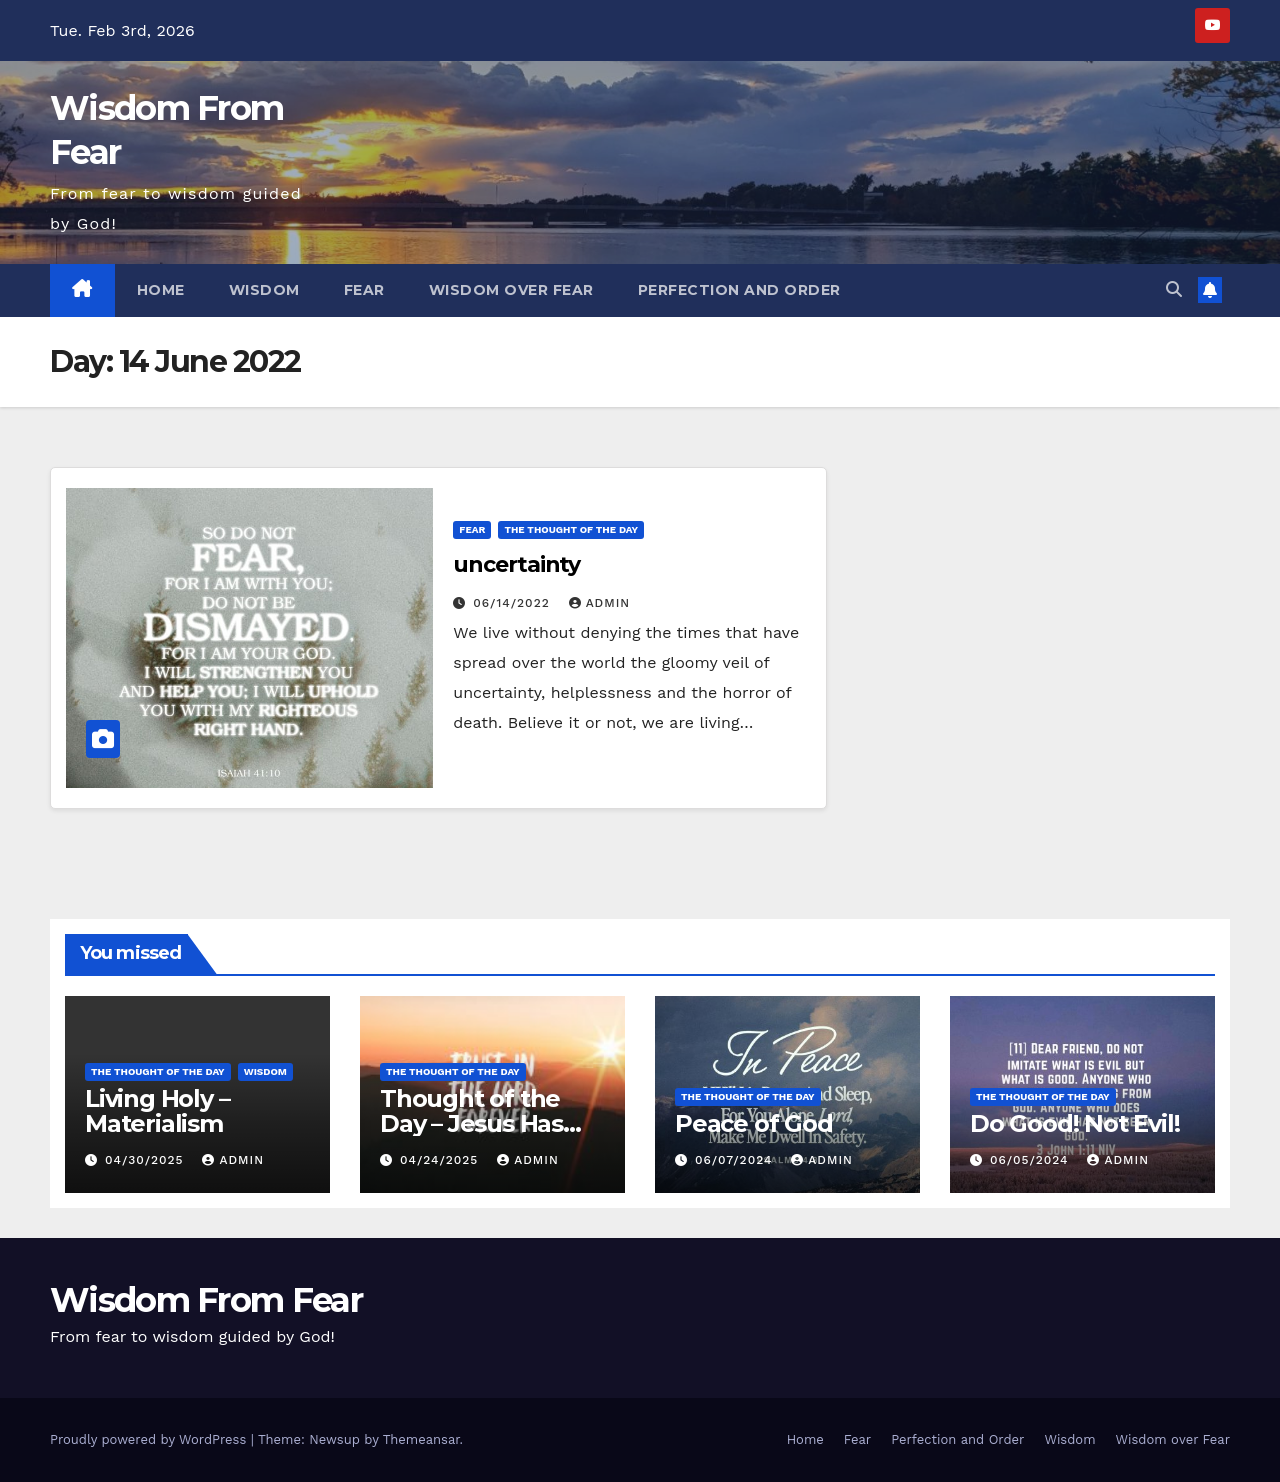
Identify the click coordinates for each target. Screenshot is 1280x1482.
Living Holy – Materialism (157, 1111)
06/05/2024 (1032, 1160)
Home (161, 290)
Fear (364, 290)
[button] (1174, 289)
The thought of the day (571, 529)
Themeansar (421, 1439)
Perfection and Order (739, 290)
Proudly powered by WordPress (150, 1439)
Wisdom (264, 290)
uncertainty (516, 564)
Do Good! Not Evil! (1074, 1123)
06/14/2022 (513, 603)
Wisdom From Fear (206, 1300)
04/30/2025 (147, 1160)
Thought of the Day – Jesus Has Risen (471, 1123)
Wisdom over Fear (511, 290)
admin (600, 603)
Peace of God (754, 1123)
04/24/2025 (441, 1160)
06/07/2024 (736, 1160)
